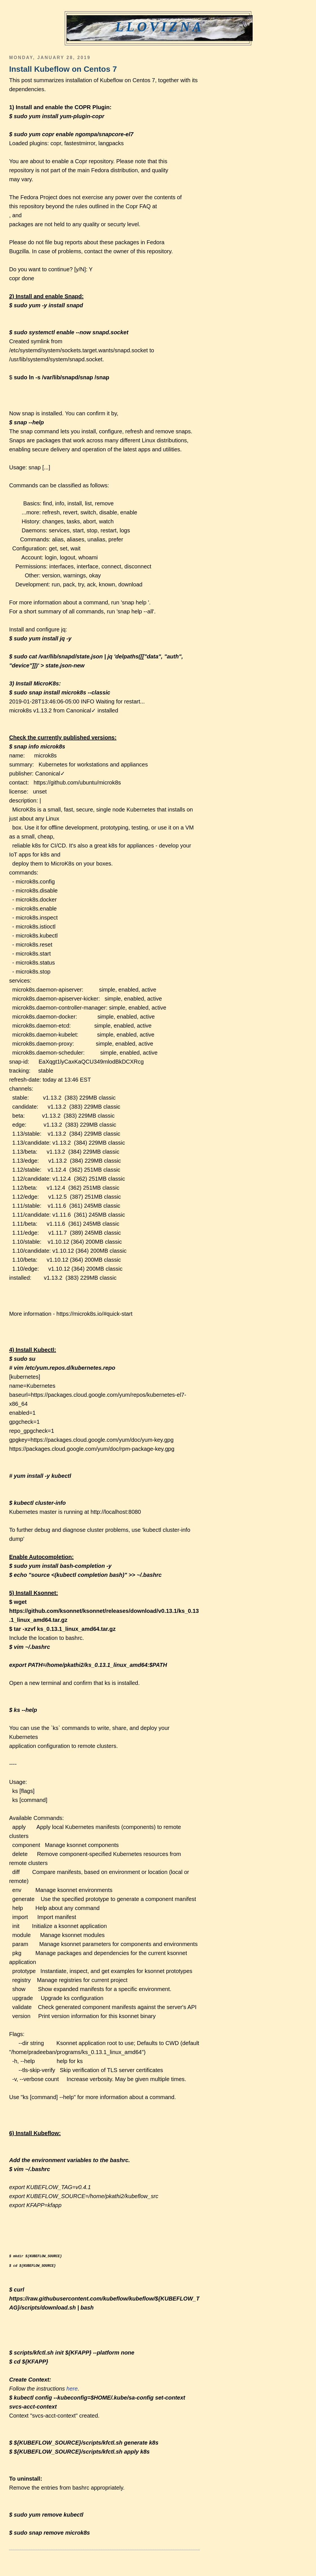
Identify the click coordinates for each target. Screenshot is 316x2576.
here (72, 2389)
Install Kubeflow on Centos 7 (63, 69)
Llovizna (159, 26)
